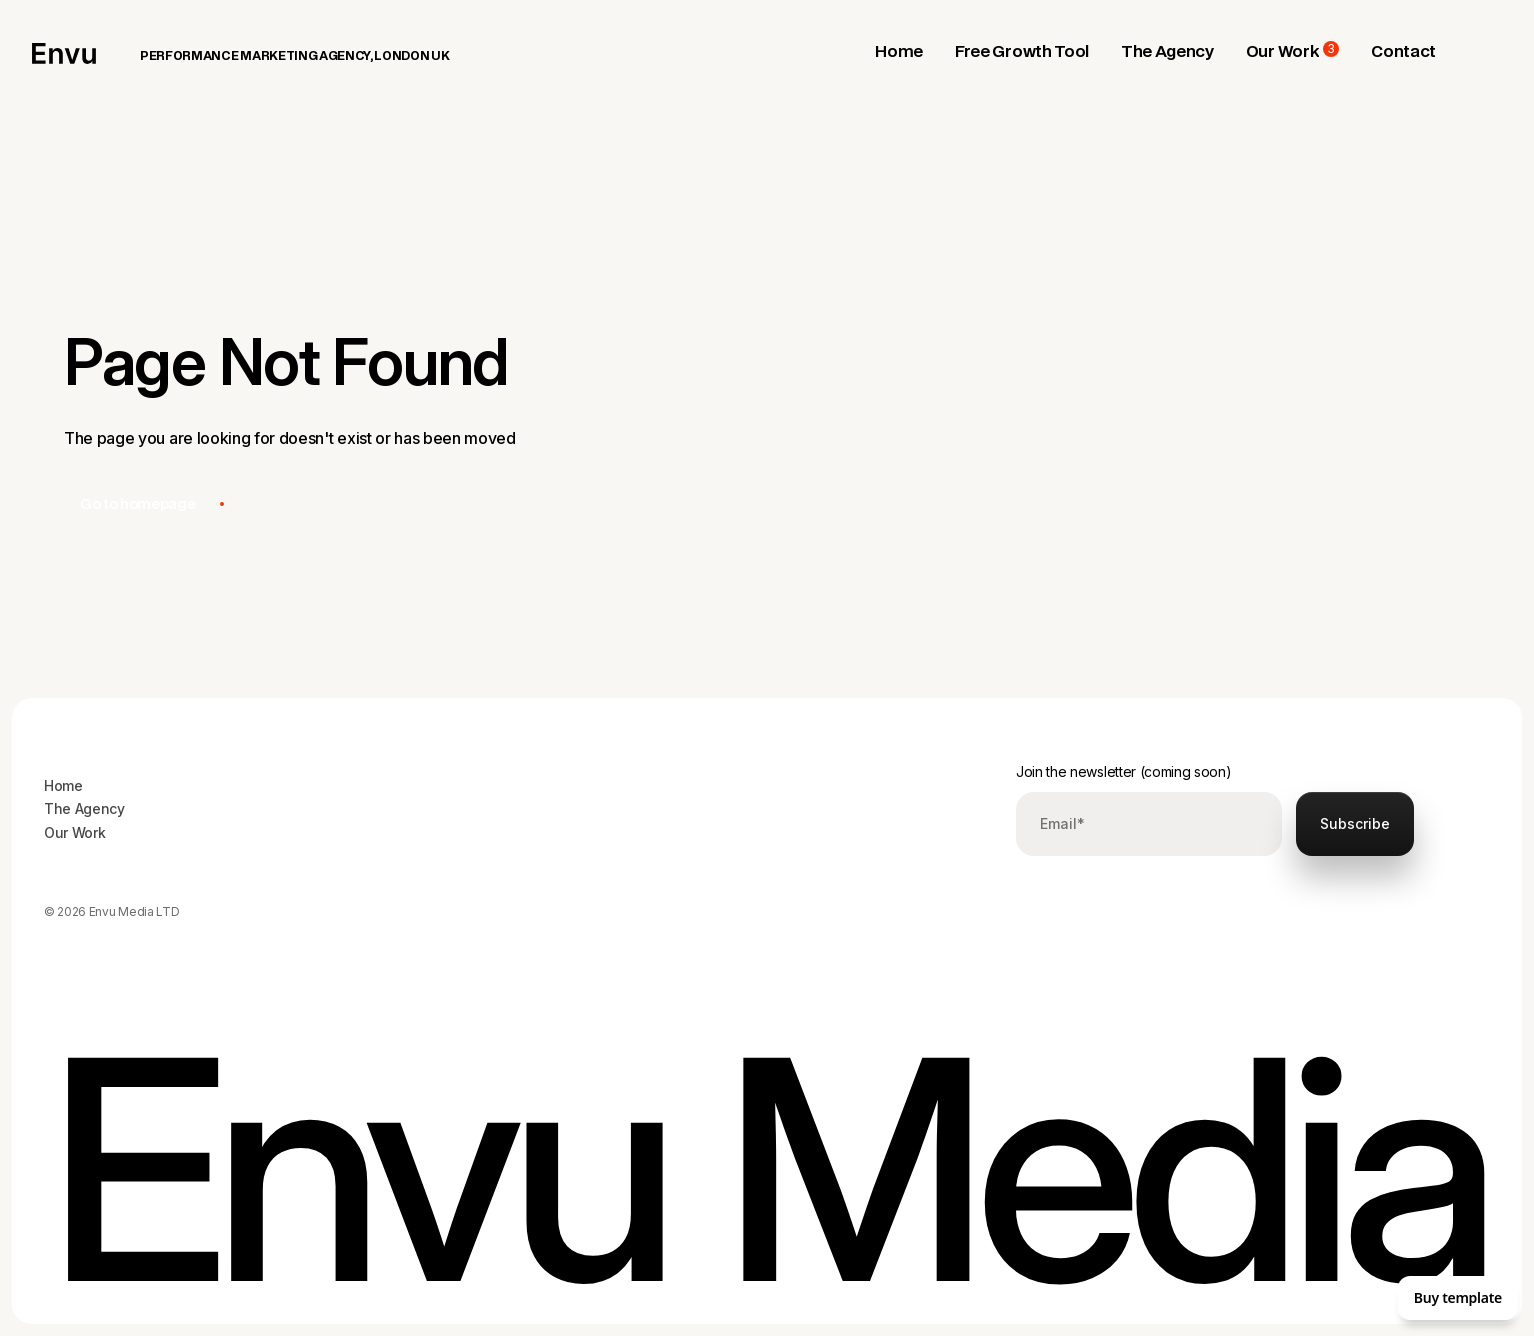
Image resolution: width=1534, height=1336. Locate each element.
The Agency (84, 808)
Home (63, 785)
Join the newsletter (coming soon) (1123, 771)
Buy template (1458, 1297)
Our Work (74, 832)
